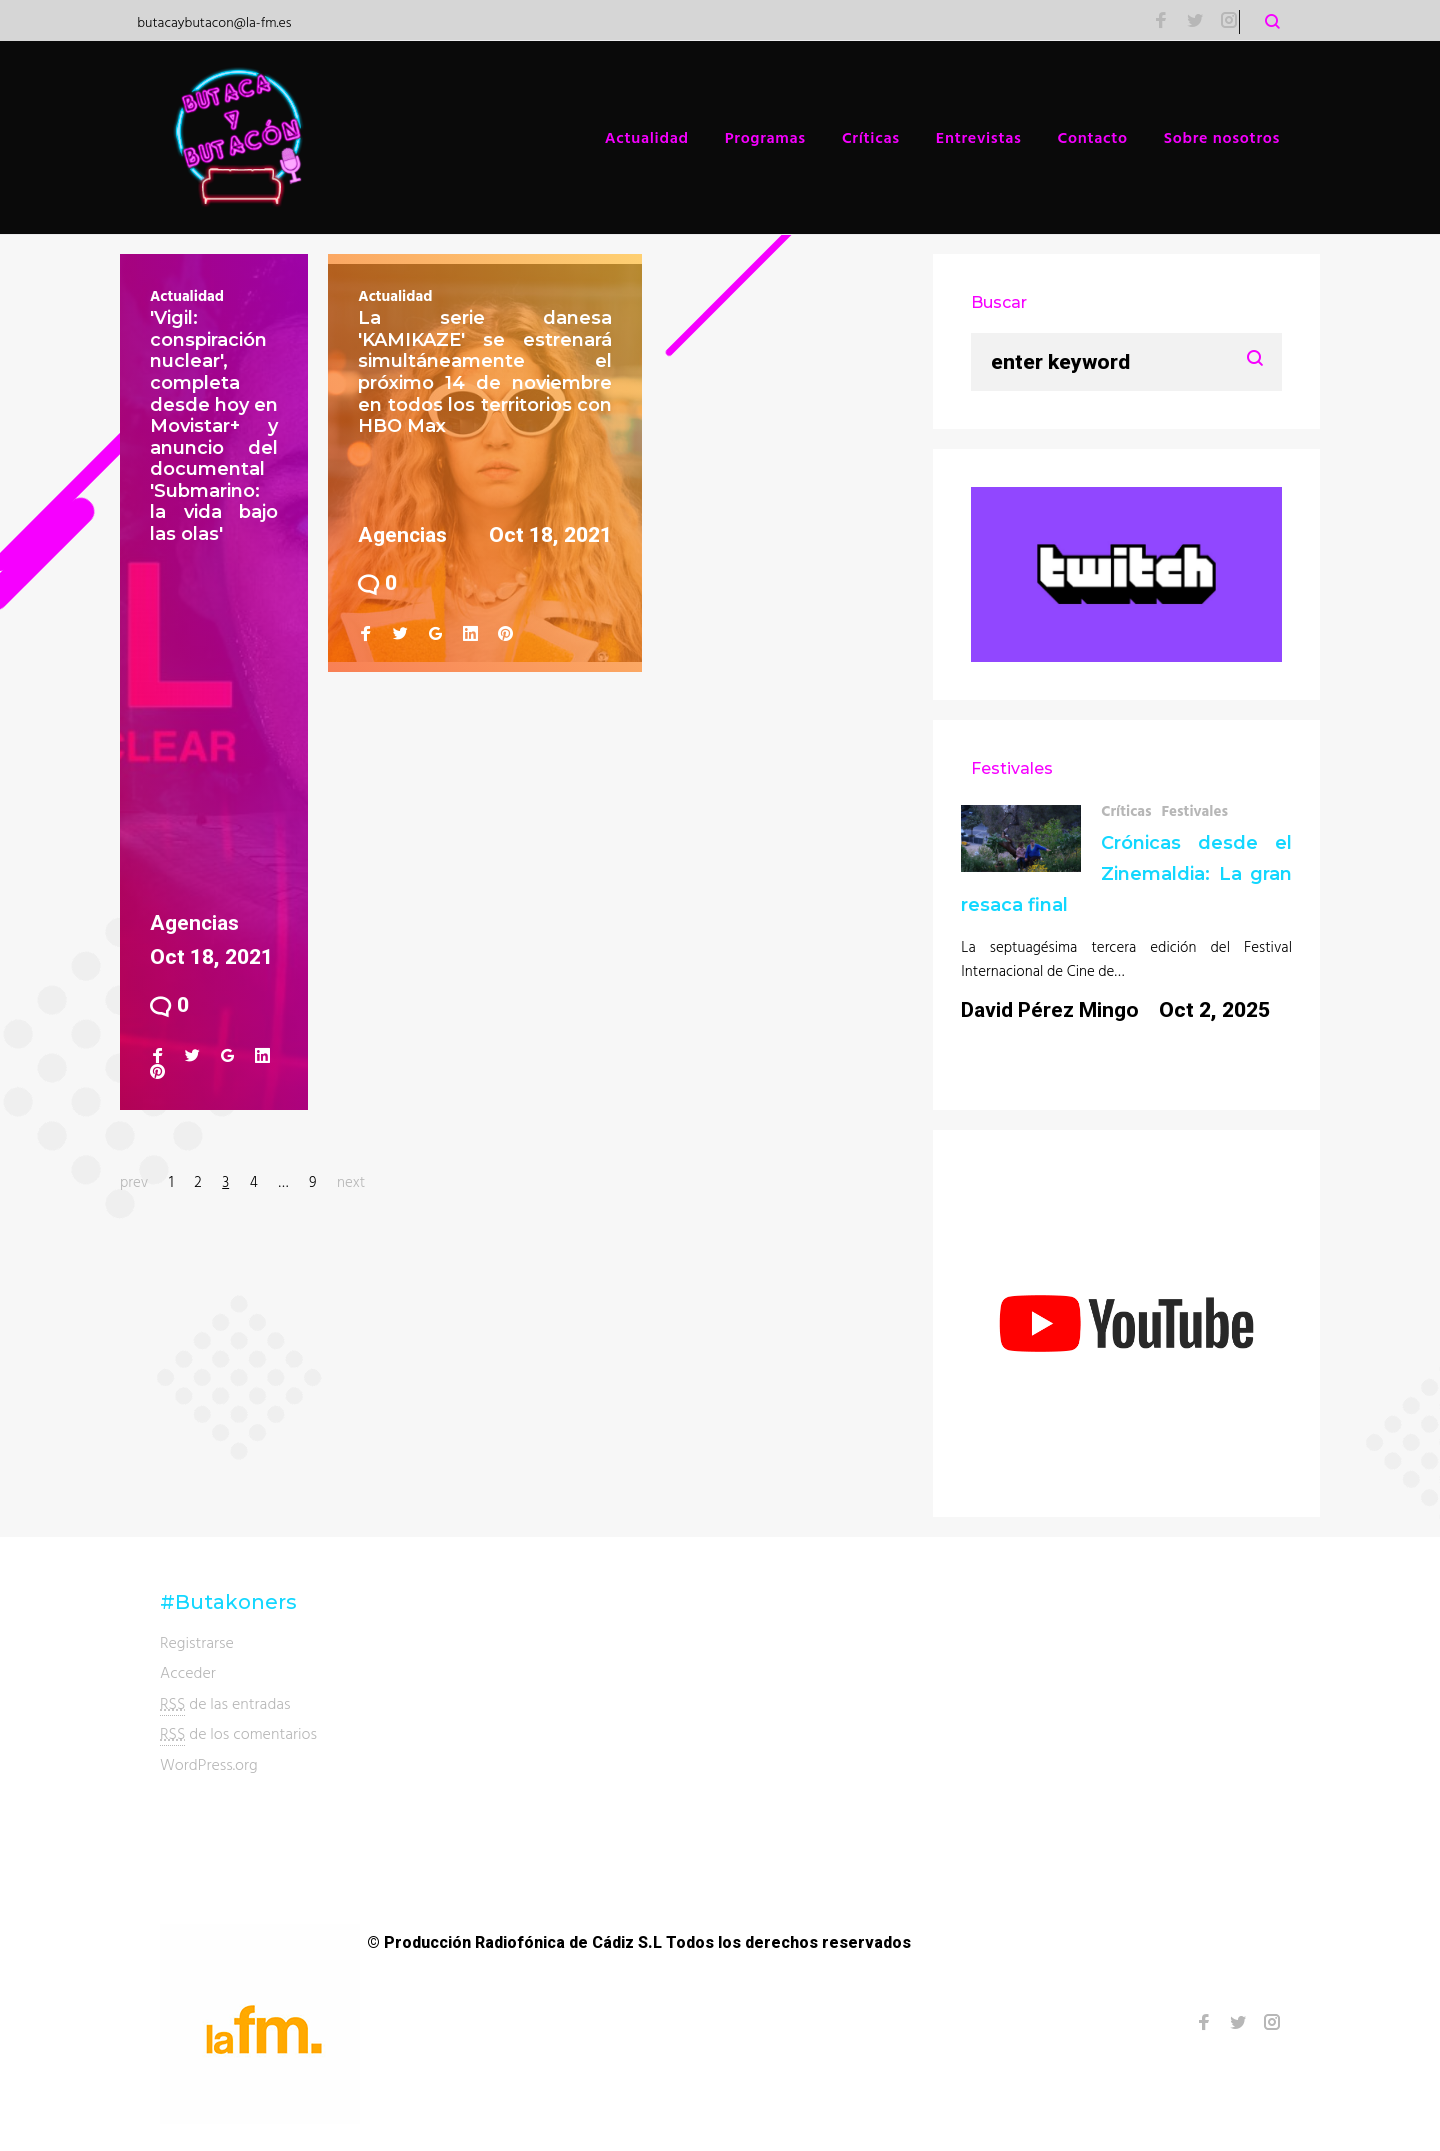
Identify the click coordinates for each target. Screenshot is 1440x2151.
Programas (765, 137)
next (351, 1181)
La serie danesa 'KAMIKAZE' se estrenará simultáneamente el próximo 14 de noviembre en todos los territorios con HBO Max (485, 372)
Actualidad (647, 137)
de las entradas (225, 1703)
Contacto (1093, 137)
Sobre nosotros (1222, 137)
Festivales (1194, 810)
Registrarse (197, 1642)
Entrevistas (979, 137)
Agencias (194, 923)
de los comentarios (238, 1733)
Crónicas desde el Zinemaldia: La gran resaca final (1126, 874)
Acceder (188, 1672)
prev (134, 1181)
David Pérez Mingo (1050, 1010)
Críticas (871, 137)
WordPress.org (209, 1764)
